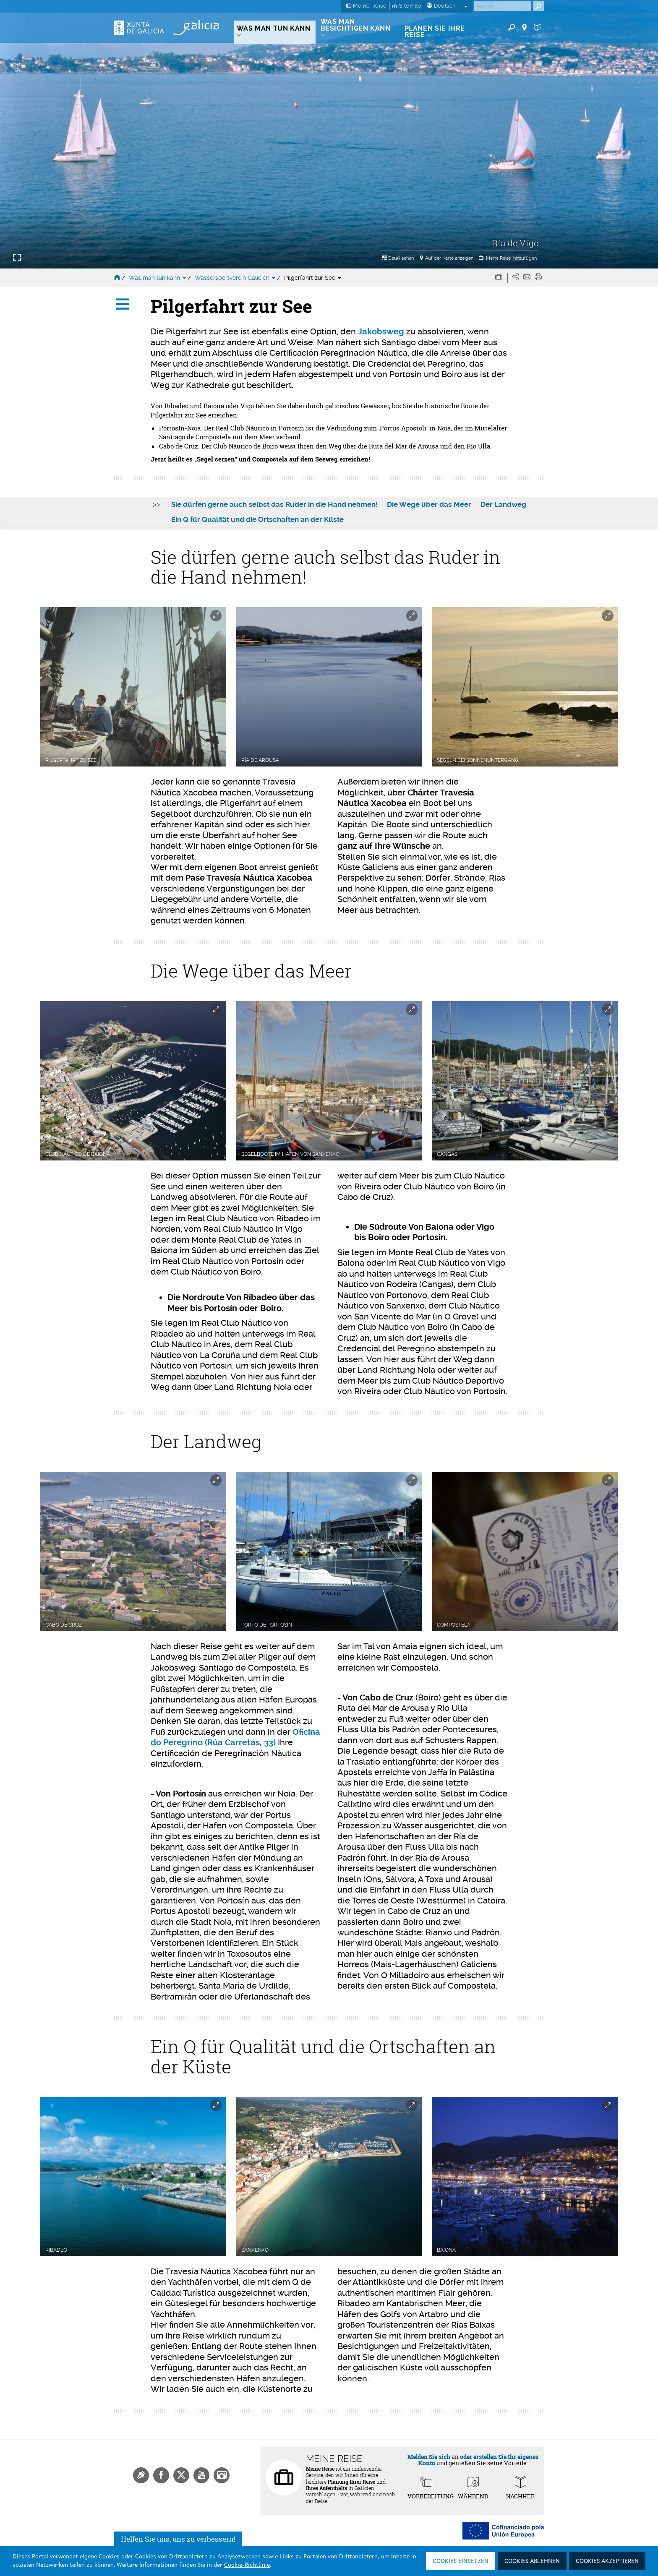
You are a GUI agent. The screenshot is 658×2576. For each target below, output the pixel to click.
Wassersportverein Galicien (236, 277)
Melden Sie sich (428, 2457)
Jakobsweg (381, 331)
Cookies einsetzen (460, 2561)
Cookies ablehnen (532, 2561)
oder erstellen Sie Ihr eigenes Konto (478, 2460)
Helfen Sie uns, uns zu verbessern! (178, 2539)
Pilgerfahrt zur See (312, 277)
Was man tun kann (158, 277)
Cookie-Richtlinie (247, 2565)
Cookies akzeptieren (607, 2561)
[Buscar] (502, 6)
